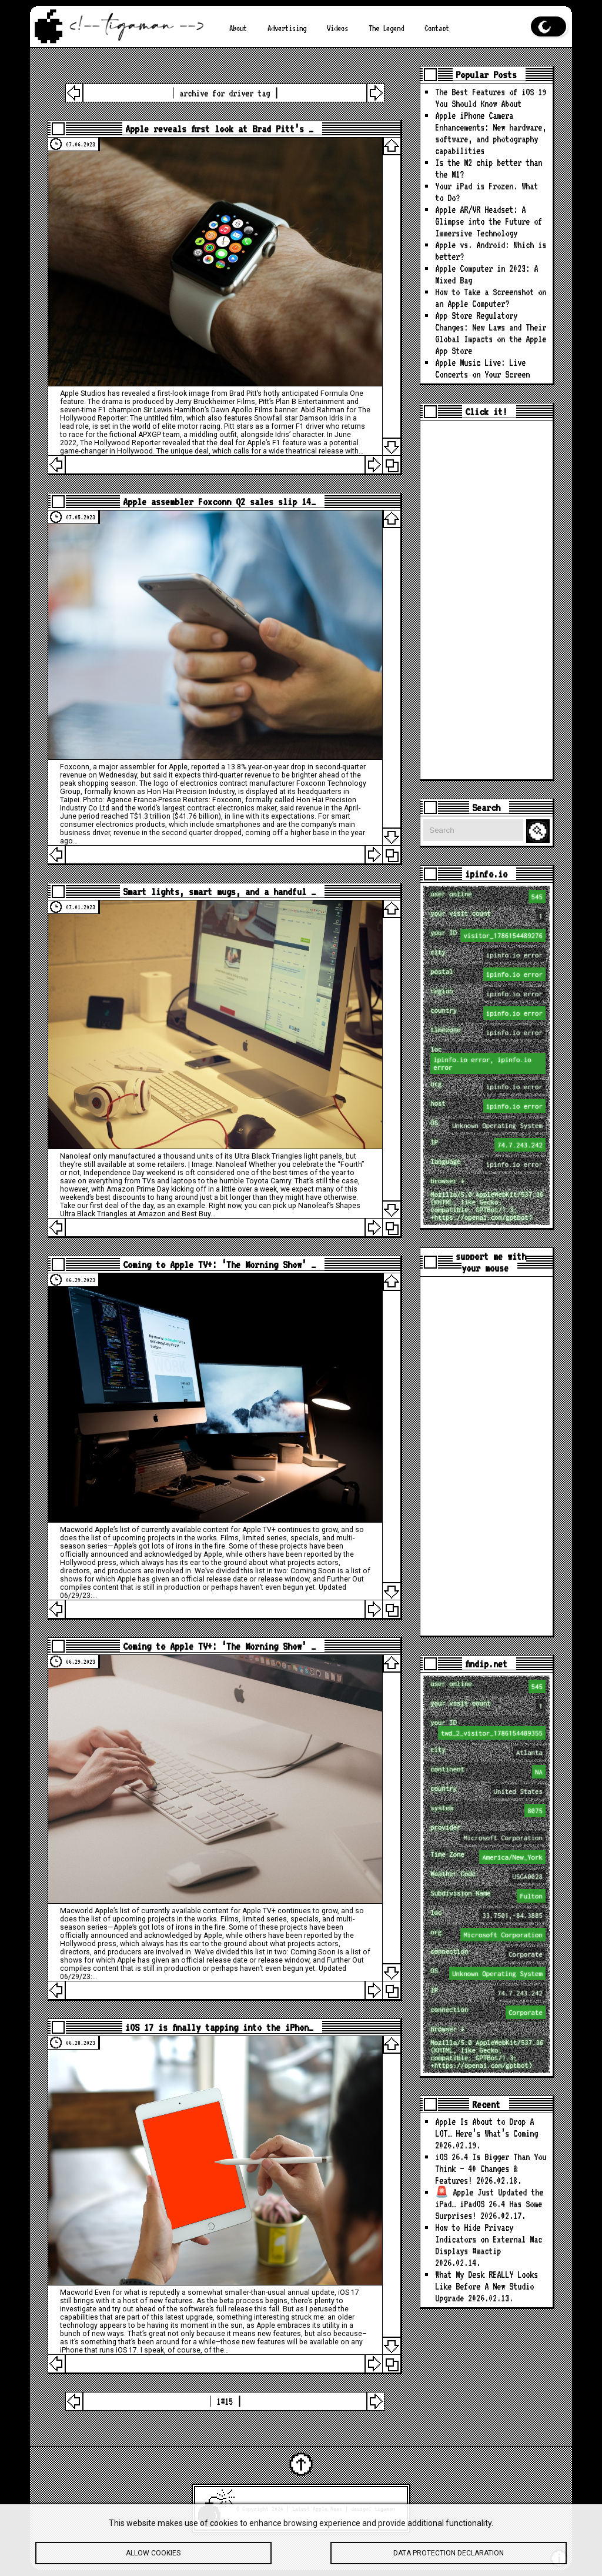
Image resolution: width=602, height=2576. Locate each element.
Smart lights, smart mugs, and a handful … (219, 891)
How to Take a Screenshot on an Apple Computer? (490, 297)
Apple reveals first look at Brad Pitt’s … (219, 129)
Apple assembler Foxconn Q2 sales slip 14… (219, 502)
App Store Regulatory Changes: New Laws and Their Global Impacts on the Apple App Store (490, 333)
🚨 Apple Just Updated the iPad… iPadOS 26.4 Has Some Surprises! (489, 2204)
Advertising (286, 28)
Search (540, 831)
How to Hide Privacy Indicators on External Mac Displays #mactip (488, 2239)
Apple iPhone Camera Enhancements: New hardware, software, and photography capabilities (490, 133)
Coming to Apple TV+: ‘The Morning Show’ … (219, 1264)
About (238, 28)
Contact (436, 28)
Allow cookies (153, 2555)
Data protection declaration (449, 2555)
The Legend (386, 28)
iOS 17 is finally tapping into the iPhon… (219, 2027)
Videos (337, 28)
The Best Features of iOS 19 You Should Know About (490, 97)
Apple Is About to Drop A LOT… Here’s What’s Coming (486, 2127)
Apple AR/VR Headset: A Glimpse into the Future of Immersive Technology (488, 221)
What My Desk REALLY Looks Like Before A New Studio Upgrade (486, 2286)
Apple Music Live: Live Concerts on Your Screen (482, 368)
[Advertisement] (486, 599)
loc (487, 1059)
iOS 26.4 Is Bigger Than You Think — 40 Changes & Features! (490, 2168)
